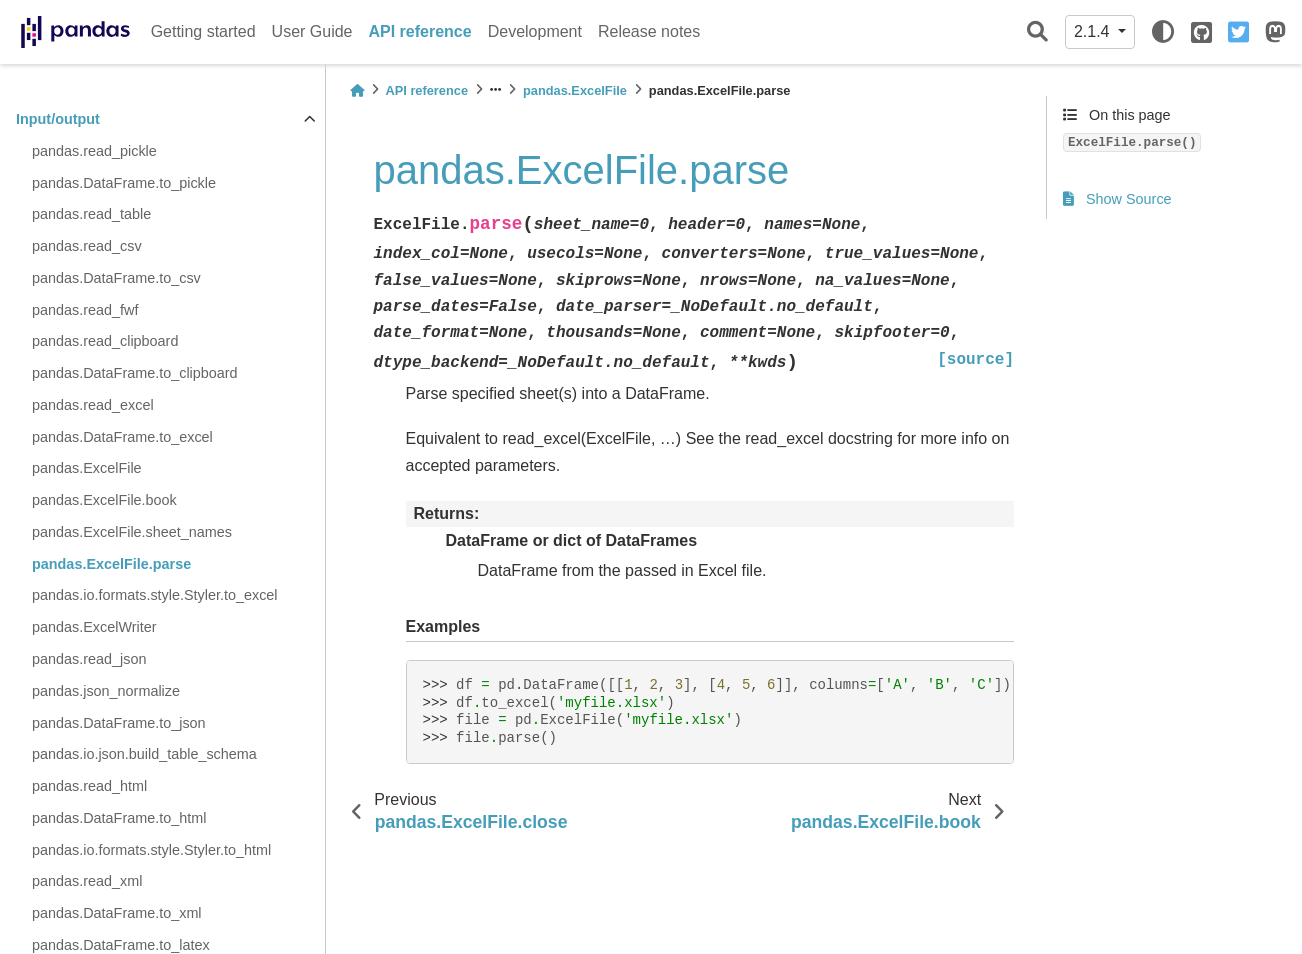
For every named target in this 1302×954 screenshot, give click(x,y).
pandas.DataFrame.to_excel (122, 437)
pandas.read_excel (93, 405)
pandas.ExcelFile (87, 468)
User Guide (312, 31)
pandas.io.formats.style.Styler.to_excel (155, 595)
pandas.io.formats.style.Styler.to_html (151, 850)
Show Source (1117, 199)
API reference (420, 31)
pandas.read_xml (87, 881)
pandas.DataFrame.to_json (119, 723)
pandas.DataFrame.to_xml (117, 913)
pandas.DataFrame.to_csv (116, 278)
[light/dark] (1163, 32)
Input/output (58, 119)
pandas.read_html (89, 786)
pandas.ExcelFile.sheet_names (132, 532)
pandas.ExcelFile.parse (111, 564)
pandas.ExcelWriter (94, 627)
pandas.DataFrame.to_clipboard (135, 373)
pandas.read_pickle (94, 151)
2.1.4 (1094, 31)
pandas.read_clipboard (105, 341)
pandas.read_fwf (85, 310)
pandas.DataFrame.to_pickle (124, 183)
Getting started (203, 31)
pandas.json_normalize (106, 691)
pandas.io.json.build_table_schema (144, 754)
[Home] (357, 90)
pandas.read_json (89, 659)
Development (535, 31)
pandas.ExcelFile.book (104, 500)
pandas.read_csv (87, 246)
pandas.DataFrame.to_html (119, 818)
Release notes (649, 31)
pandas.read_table (91, 214)
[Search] (1037, 32)
